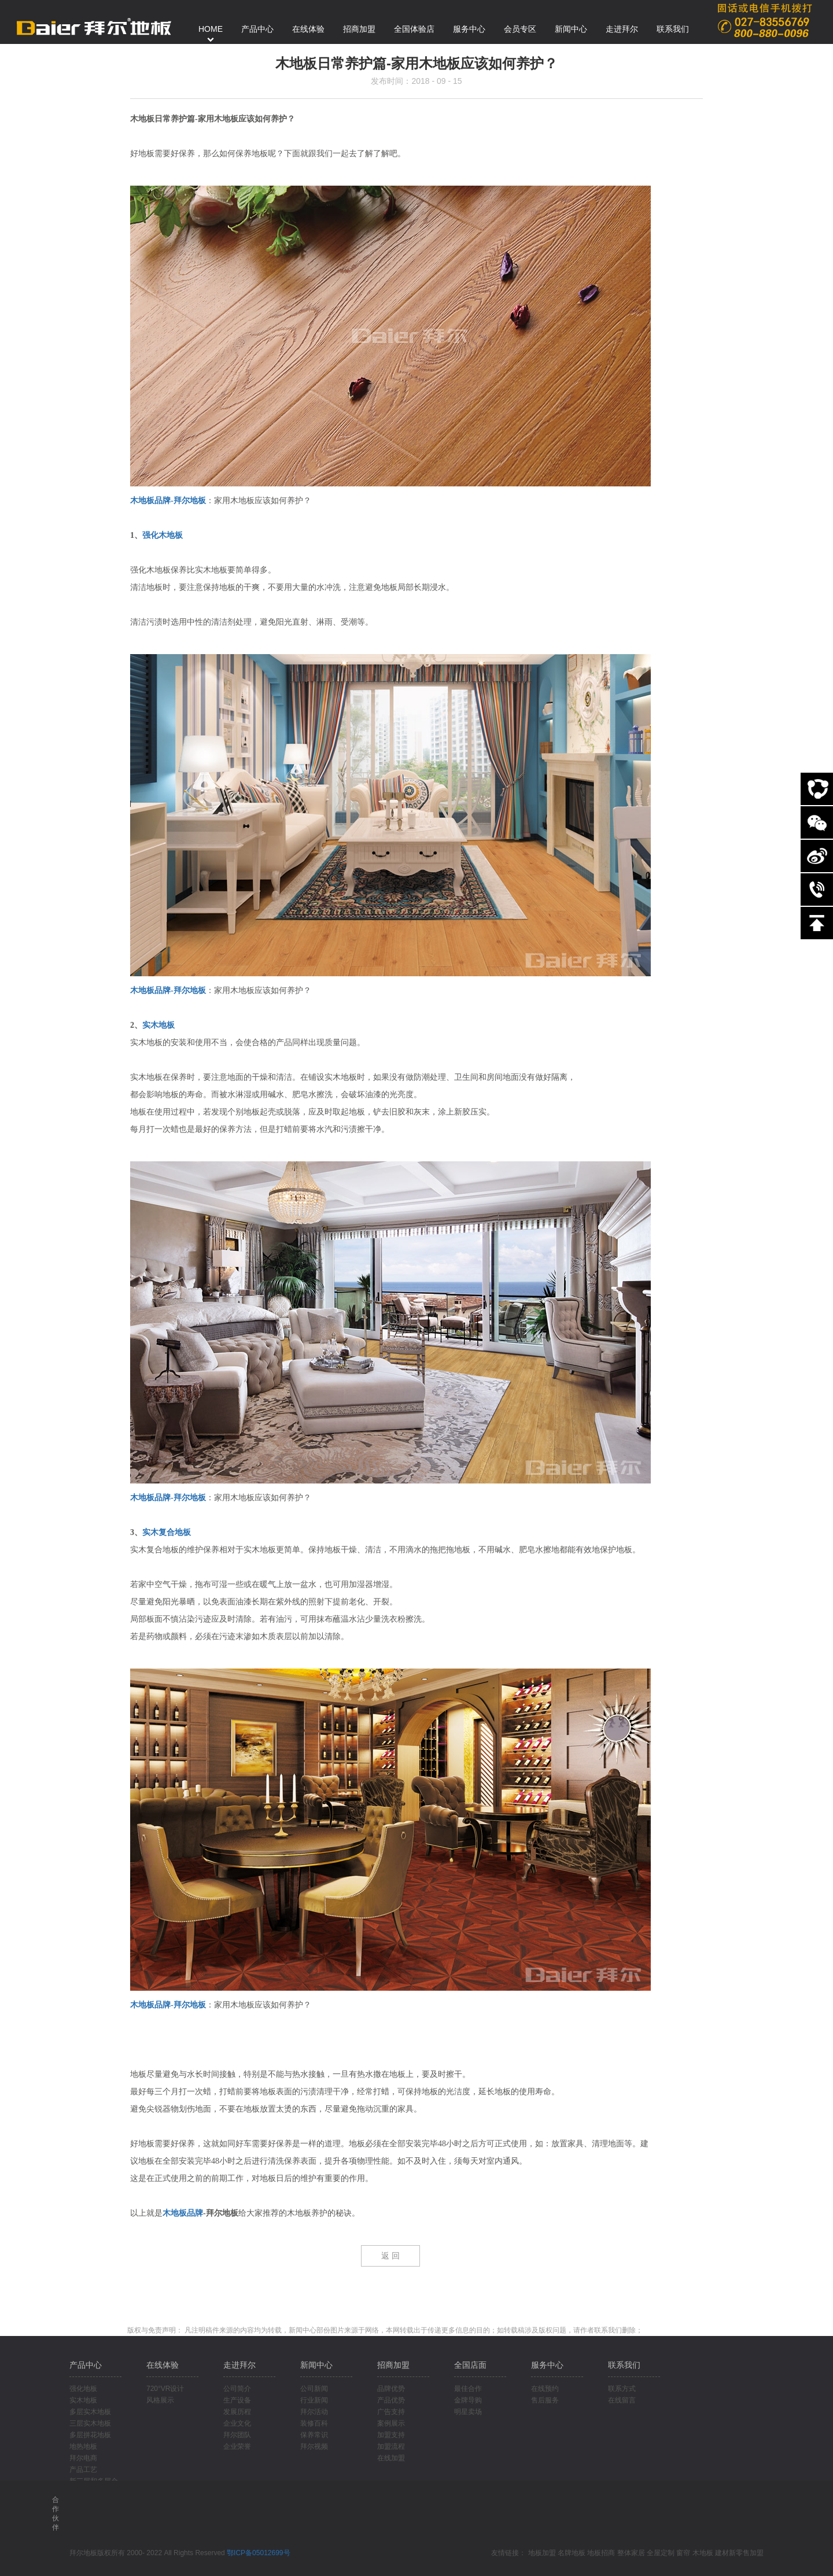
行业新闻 (314, 2400)
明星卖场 (468, 2412)
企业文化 (237, 2423)
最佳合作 (468, 2389)
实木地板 (158, 1025)
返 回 (390, 2256)
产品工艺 (83, 2470)
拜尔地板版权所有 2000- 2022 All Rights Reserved (148, 2553)
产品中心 (85, 2365)
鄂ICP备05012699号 (258, 2553)
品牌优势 (391, 2389)
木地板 (702, 2553)
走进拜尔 (239, 2365)
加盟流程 (391, 2446)
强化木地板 (162, 535)
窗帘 (683, 2553)
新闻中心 (316, 2365)
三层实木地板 (90, 2423)
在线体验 (162, 2365)
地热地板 (83, 2446)
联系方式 (622, 2389)
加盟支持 (391, 2435)
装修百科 (314, 2423)
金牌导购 (468, 2400)
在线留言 (622, 2400)
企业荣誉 (237, 2446)
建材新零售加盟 (739, 2553)
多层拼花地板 (90, 2435)
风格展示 (160, 2400)
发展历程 (237, 2412)
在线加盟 (391, 2458)
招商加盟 (393, 2365)
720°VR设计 (165, 2389)
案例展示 (391, 2423)
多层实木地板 (90, 2412)
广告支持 (391, 2412)
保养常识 (314, 2435)
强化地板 (83, 2389)
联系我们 (624, 2365)
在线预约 (545, 2389)
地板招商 (601, 2553)
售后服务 (545, 2400)
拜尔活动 (314, 2412)
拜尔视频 (314, 2446)
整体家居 (631, 2553)
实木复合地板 (166, 1532)
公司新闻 (314, 2389)
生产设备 (237, 2400)
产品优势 (391, 2400)
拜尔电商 (83, 2458)
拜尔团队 (237, 2435)
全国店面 (470, 2365)
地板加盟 (542, 2553)
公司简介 (237, 2389)
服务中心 (547, 2365)
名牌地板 (571, 2553)
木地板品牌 (183, 2213)
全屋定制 (660, 2553)
